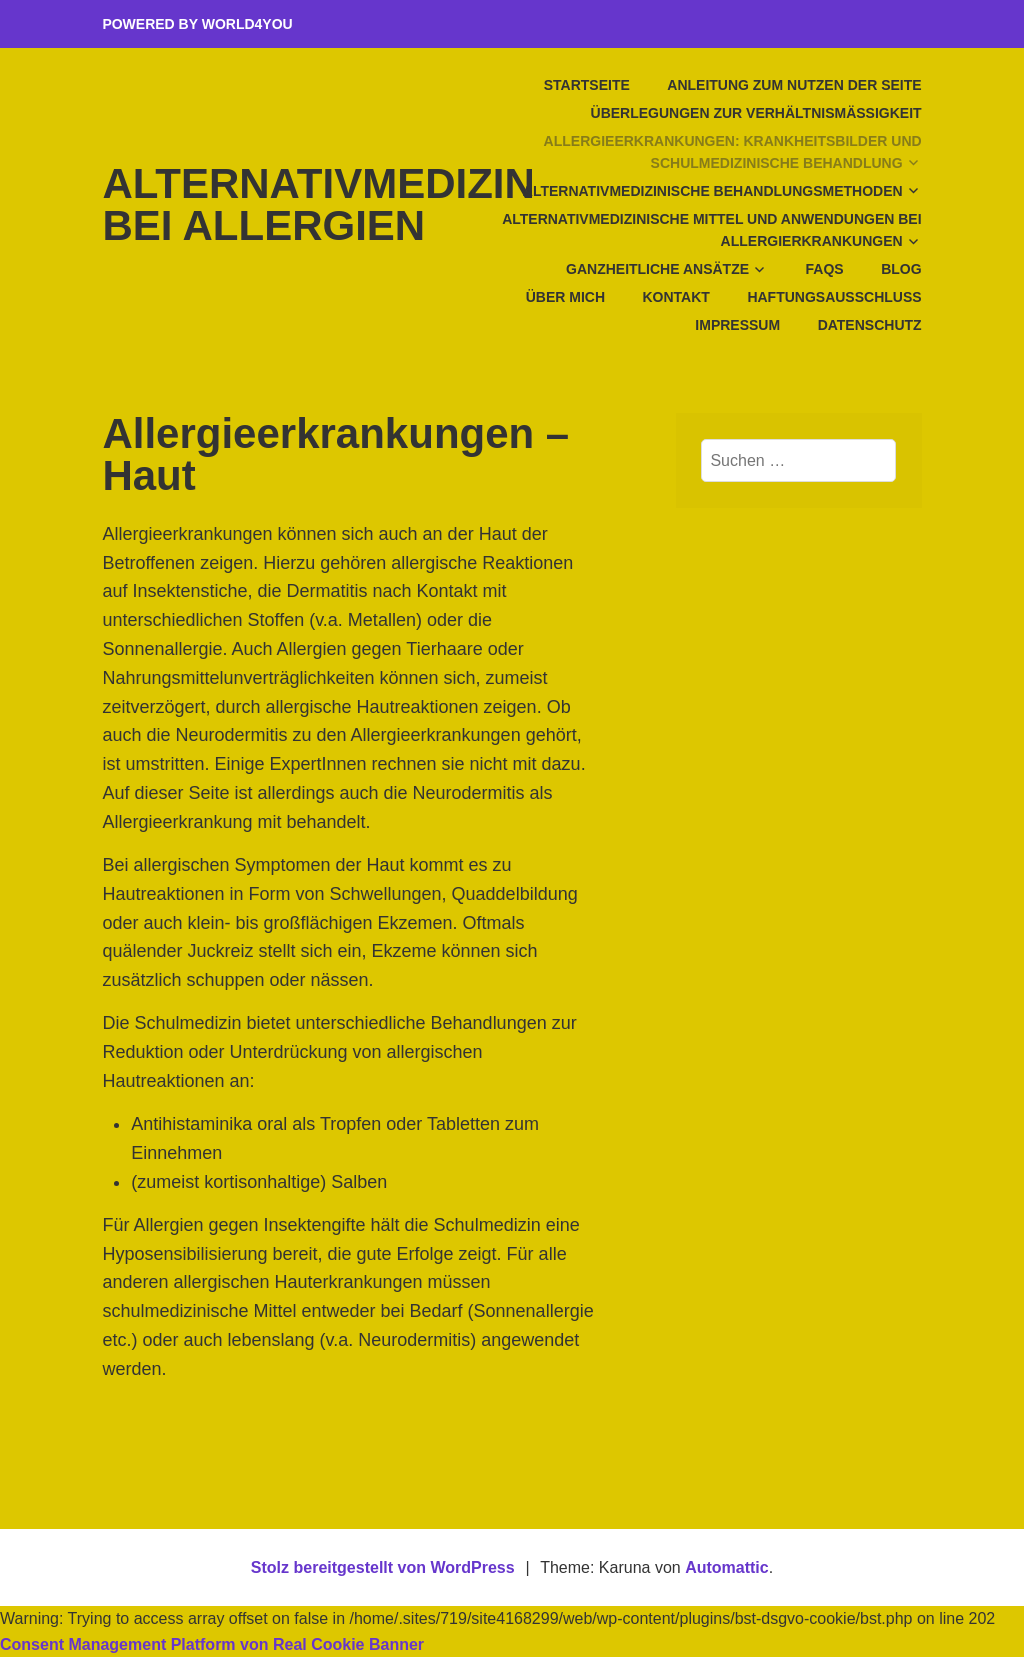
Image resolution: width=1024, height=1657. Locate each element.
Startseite (587, 85)
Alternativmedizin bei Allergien (318, 204)
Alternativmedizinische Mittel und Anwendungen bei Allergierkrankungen (711, 230)
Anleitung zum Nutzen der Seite (794, 85)
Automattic (727, 1567)
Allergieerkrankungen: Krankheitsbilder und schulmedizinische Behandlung (733, 152)
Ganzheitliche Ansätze (657, 269)
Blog (901, 269)
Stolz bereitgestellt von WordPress (383, 1567)
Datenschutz (870, 325)
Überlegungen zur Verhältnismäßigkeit (756, 113)
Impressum (737, 325)
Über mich (565, 297)
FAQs (825, 269)
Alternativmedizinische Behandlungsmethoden (713, 191)
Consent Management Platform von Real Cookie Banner (212, 1644)
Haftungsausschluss (834, 297)
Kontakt (675, 297)
